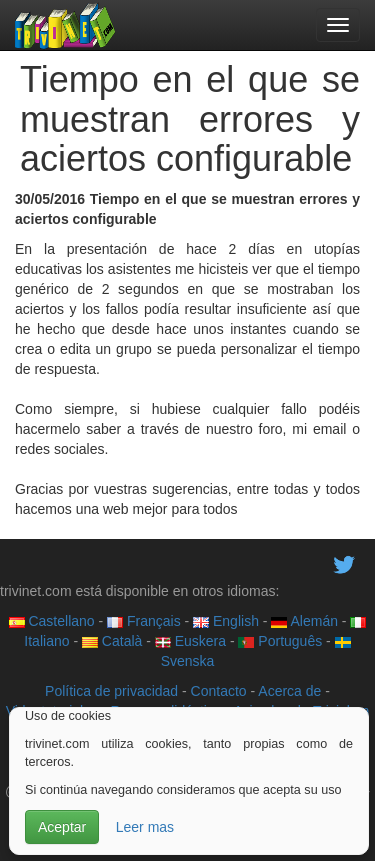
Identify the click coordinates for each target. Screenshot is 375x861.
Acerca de (289, 691)
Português (280, 641)
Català (112, 641)
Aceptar (62, 827)
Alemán (304, 621)
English (226, 621)
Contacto (219, 691)
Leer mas (145, 827)
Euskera (190, 641)
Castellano (52, 621)
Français (144, 621)
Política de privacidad (111, 691)
